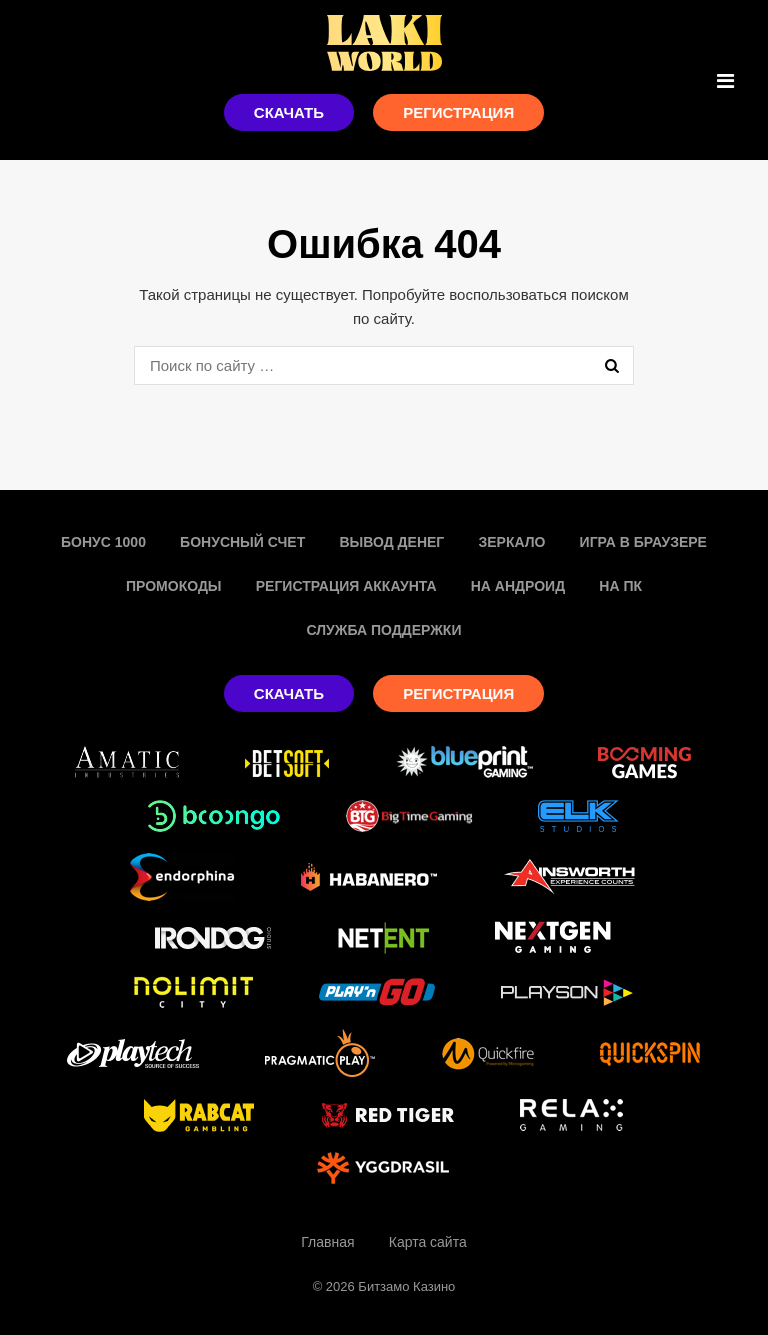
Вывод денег (391, 542)
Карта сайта (428, 1242)
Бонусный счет (242, 542)
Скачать (289, 112)
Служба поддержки (384, 630)
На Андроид (518, 586)
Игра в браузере (643, 542)
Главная (327, 1242)
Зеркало (511, 542)
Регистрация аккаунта (346, 586)
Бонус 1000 (103, 542)
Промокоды (174, 586)
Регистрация (458, 112)
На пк (620, 586)
